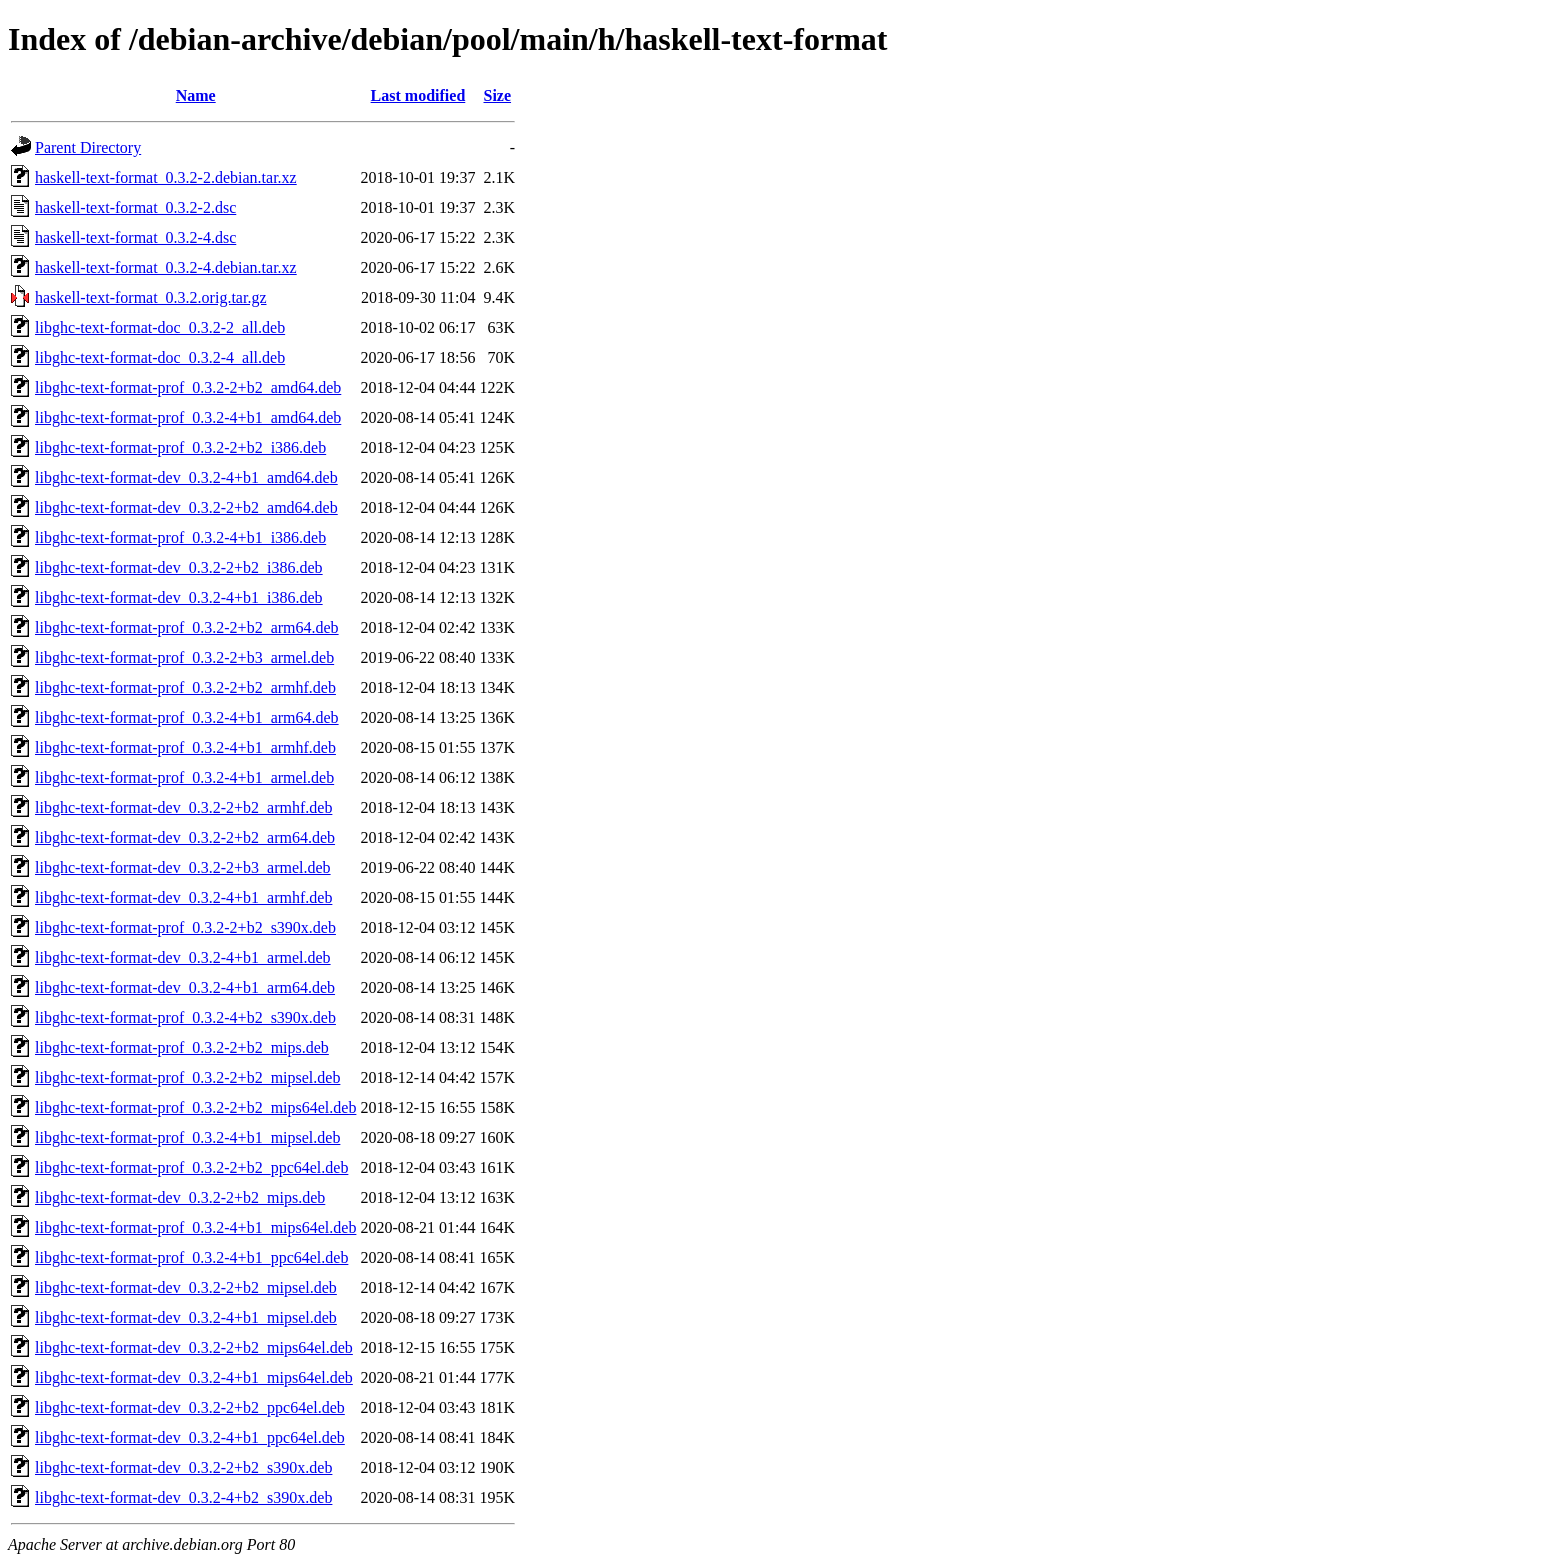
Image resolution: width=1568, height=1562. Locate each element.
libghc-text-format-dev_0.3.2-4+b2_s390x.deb (183, 1497)
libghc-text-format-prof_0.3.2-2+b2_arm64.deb (187, 627)
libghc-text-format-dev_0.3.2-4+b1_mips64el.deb (194, 1377)
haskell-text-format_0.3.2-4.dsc (135, 237)
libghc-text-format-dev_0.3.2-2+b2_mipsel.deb (186, 1287)
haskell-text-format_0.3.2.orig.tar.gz (150, 297)
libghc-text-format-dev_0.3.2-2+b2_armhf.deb (183, 807)
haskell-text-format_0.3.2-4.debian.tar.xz (166, 267)
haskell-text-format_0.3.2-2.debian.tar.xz (166, 177)
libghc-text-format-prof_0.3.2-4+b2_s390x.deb (185, 1017)
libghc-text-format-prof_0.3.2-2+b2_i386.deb (180, 447)
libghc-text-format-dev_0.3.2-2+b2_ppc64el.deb (190, 1407)
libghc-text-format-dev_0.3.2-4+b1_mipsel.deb (186, 1317)
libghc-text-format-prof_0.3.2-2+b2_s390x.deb (185, 927)
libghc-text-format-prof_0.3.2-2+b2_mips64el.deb (195, 1107)
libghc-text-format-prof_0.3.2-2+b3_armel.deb (184, 657)
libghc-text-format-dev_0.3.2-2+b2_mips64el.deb (194, 1347)
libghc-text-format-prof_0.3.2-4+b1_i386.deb (180, 537)
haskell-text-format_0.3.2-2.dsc (135, 207)
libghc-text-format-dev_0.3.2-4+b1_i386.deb (179, 597)
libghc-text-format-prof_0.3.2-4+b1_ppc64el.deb (191, 1257)
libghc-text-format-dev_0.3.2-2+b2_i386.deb (179, 567)
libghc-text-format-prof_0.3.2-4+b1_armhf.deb (185, 747)
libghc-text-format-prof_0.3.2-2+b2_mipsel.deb (187, 1077)
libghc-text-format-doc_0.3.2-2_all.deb (160, 327)
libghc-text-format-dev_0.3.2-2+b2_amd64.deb (186, 507)
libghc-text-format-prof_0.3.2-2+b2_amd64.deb (188, 387)
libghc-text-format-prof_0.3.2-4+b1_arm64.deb (187, 717)
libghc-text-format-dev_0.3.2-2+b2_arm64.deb (185, 837)
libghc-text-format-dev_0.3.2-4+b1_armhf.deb (183, 897)
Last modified (418, 95)
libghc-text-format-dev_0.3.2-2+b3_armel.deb (183, 867)
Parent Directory (88, 147)
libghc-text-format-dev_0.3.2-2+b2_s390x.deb (183, 1467)
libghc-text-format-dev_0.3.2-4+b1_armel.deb (183, 957)
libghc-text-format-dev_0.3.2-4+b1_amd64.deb (186, 477)
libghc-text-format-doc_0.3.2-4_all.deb (160, 357)
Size (498, 95)
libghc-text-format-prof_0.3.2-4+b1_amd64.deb (188, 417)
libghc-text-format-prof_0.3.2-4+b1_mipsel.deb (187, 1137)
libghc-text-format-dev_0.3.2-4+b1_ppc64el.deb (190, 1437)
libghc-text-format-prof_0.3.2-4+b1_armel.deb (184, 777)
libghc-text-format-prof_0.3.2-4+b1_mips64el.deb (195, 1227)
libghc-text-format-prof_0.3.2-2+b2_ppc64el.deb (191, 1167)
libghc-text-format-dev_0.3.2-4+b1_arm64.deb (185, 987)
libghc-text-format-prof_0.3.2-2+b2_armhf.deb (185, 687)
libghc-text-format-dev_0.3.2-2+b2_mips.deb (180, 1197)
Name (196, 95)
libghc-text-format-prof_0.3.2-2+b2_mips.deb (182, 1047)
